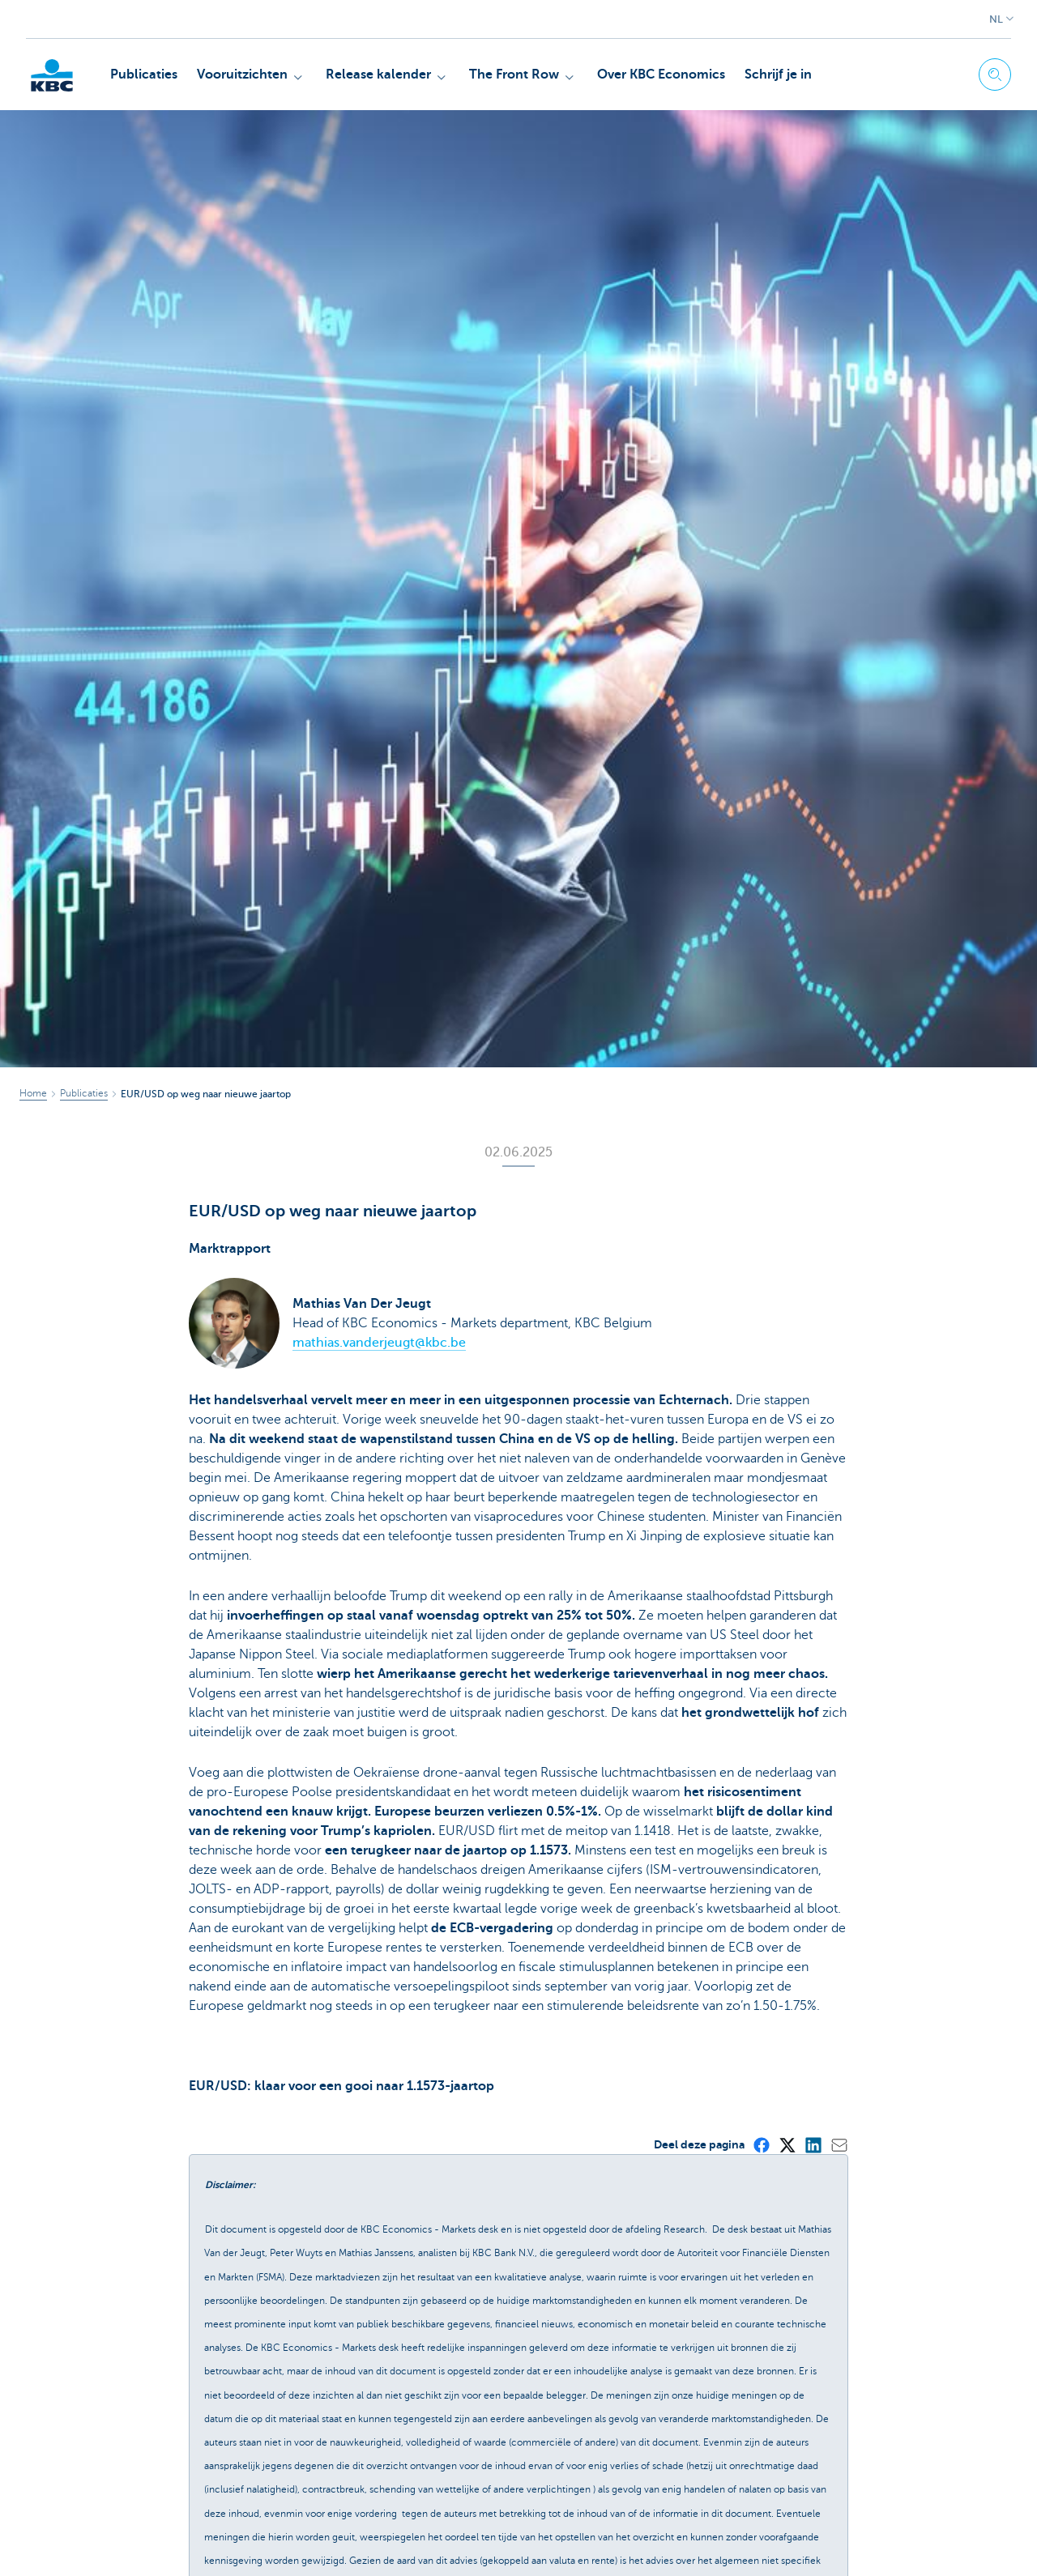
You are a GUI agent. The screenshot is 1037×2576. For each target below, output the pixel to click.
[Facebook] (760, 2144)
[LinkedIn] (812, 2144)
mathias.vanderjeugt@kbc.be (379, 1342)
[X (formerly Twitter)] (786, 2144)
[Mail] (838, 2144)
